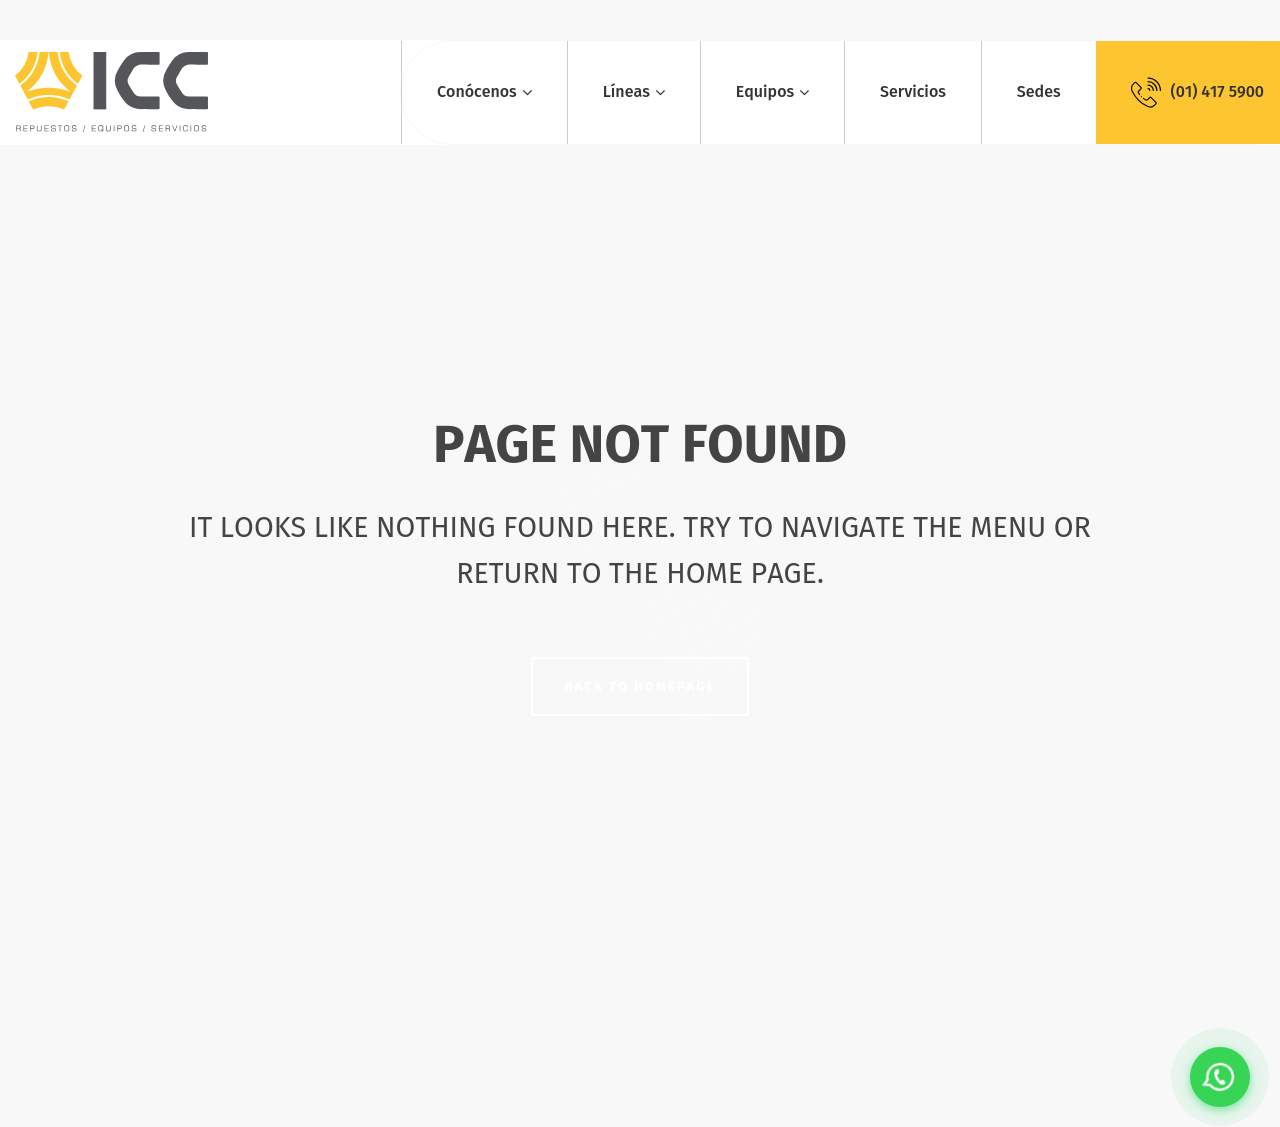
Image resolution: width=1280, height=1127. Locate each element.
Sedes (1039, 91)
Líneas (626, 91)
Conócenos (477, 91)
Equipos (765, 91)
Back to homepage (640, 686)
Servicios (913, 91)
